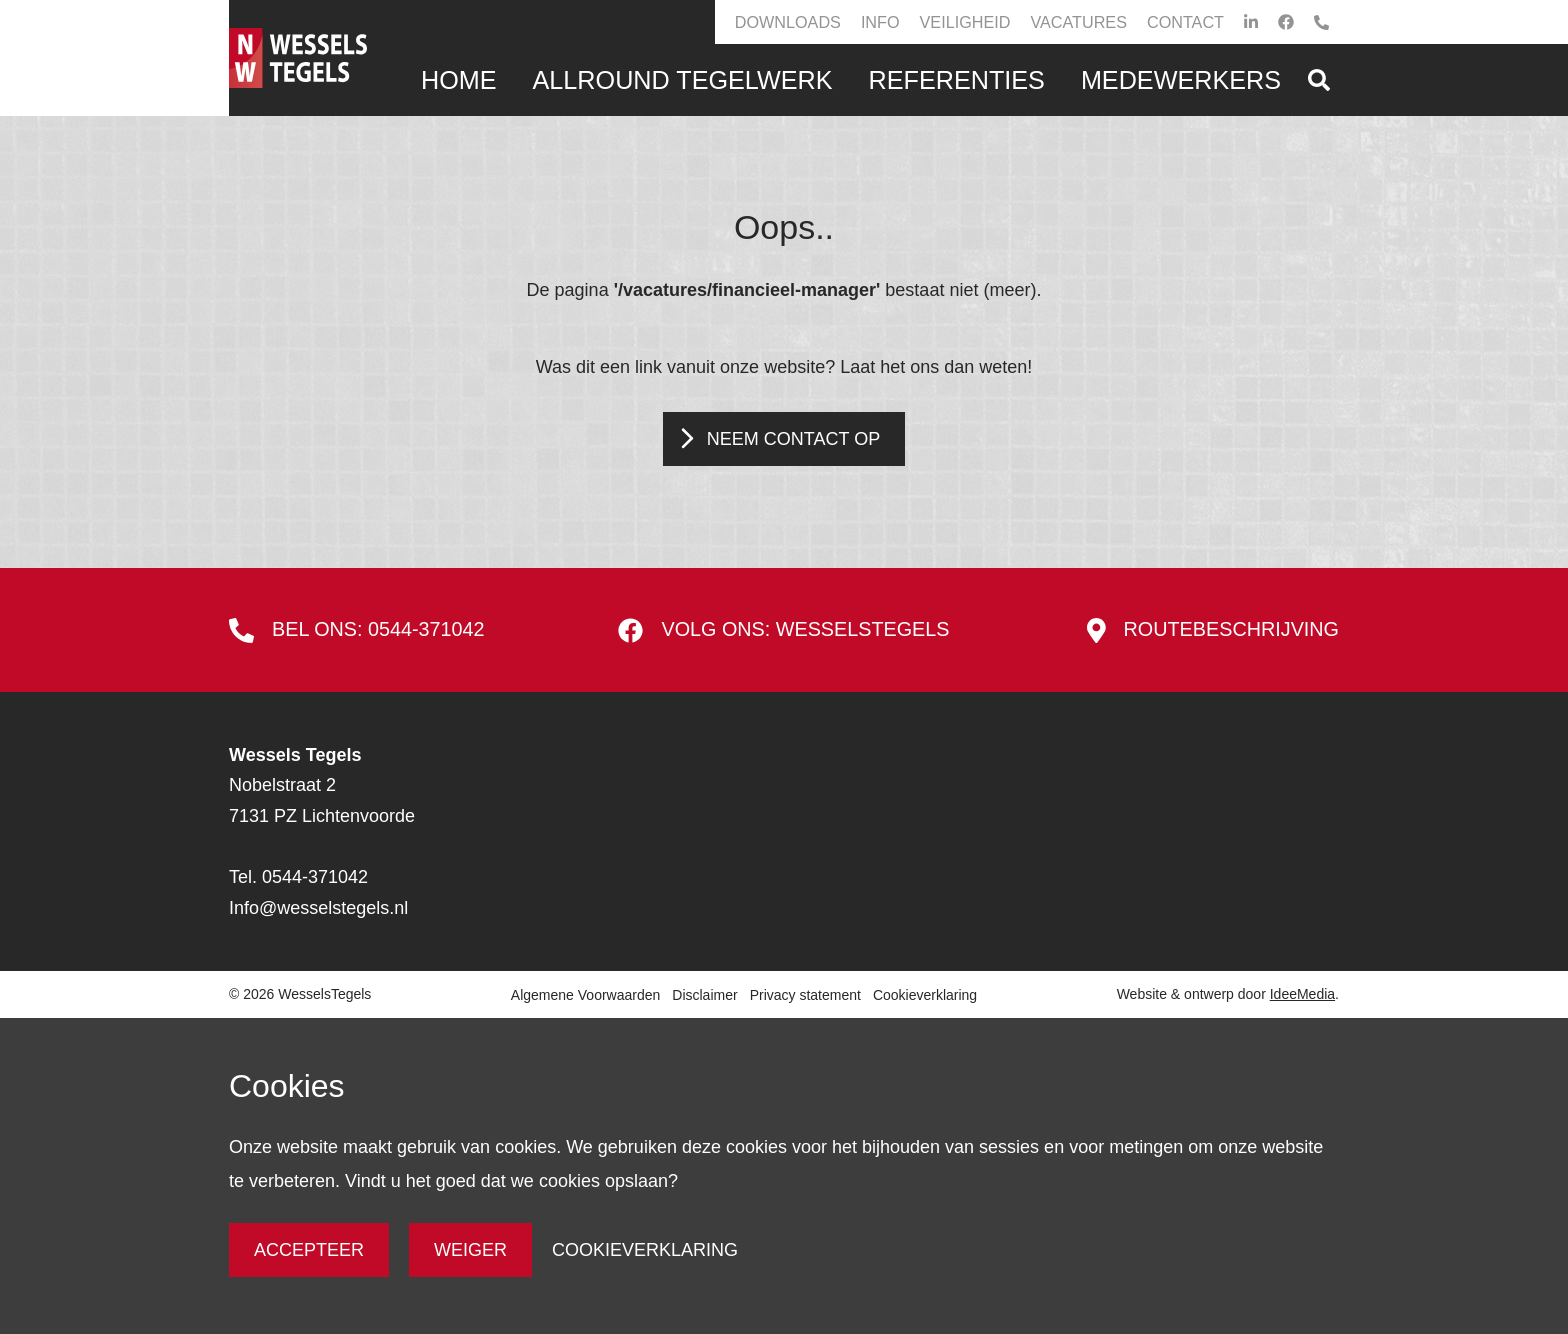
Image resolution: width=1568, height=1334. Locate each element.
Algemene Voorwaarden (585, 995)
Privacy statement (805, 995)
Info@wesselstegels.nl (318, 908)
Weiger (470, 1250)
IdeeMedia (1302, 994)
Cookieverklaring (925, 995)
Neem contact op (793, 439)
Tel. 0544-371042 (298, 877)
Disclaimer (704, 995)
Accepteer (309, 1250)
